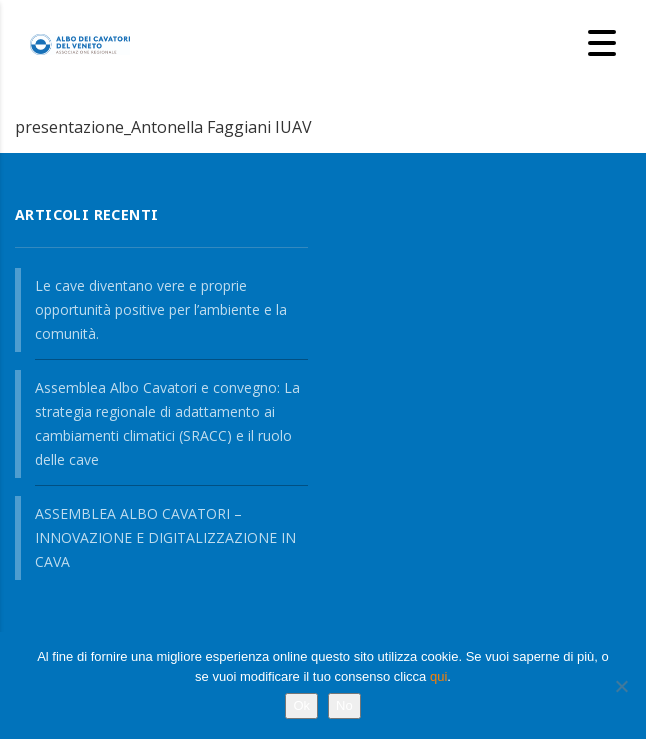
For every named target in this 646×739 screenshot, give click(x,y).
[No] (621, 686)
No (344, 705)
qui (438, 676)
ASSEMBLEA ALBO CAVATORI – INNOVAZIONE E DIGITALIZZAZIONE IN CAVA (165, 537)
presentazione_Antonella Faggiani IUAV (163, 127)
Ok (301, 705)
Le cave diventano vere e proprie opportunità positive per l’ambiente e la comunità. (161, 309)
